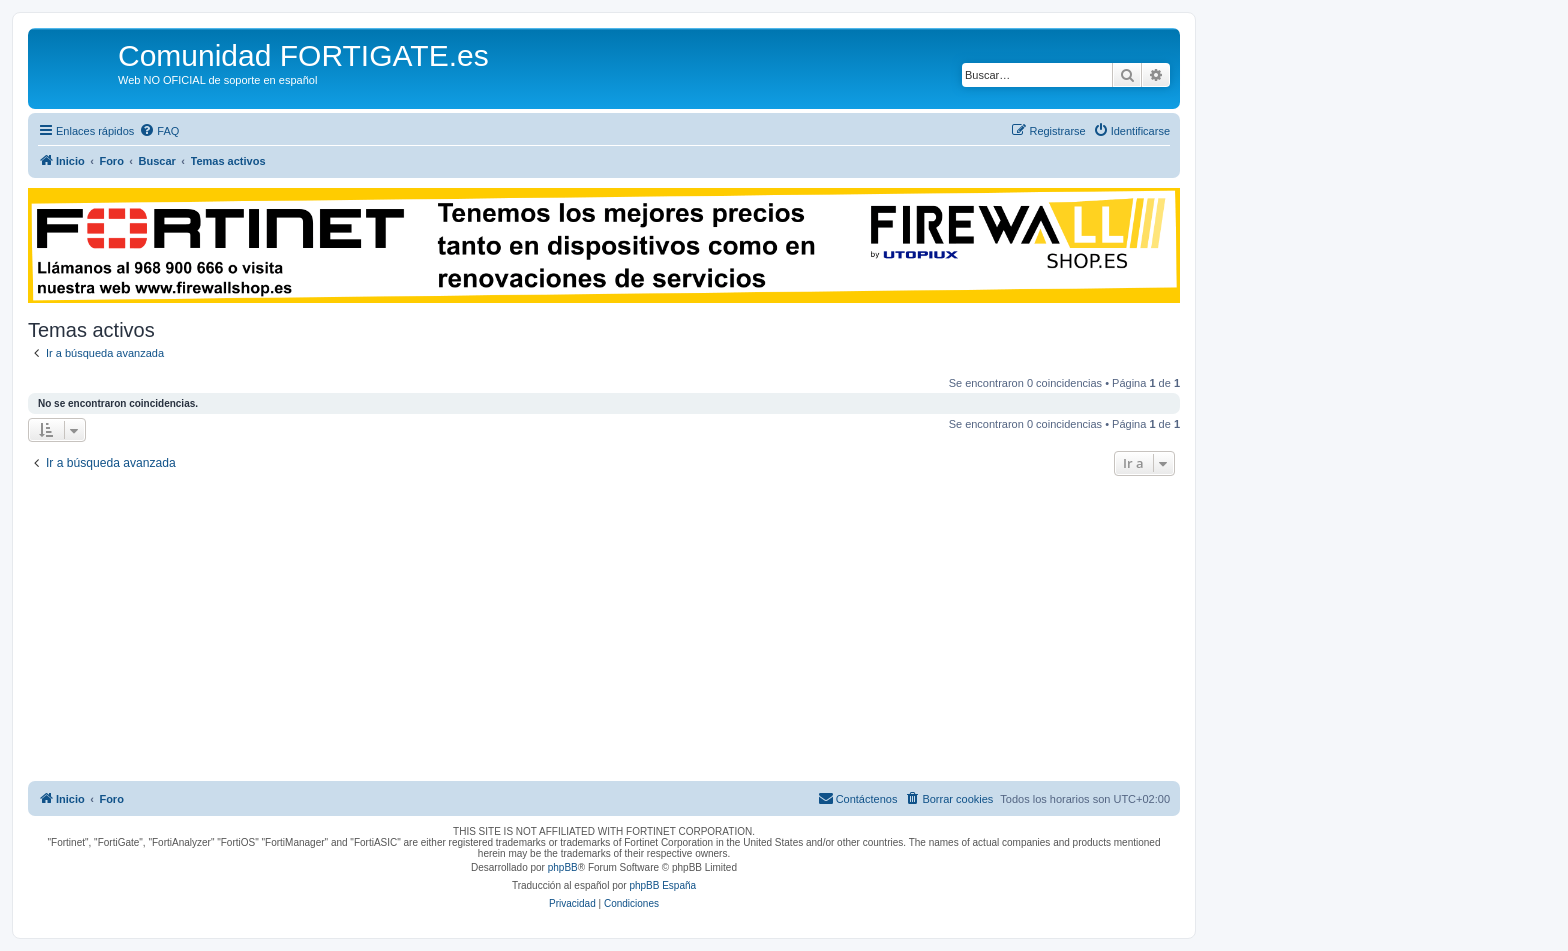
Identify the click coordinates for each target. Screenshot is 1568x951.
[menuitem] (159, 131)
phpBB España (662, 885)
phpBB (563, 867)
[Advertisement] (604, 631)
